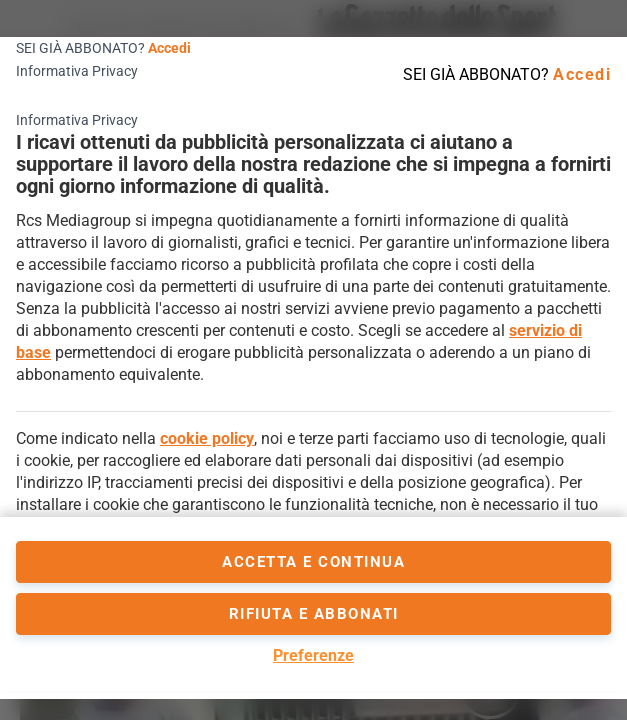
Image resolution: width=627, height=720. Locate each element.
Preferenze (313, 655)
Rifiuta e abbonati (314, 614)
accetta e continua (313, 562)
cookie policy (207, 438)
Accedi (169, 48)
